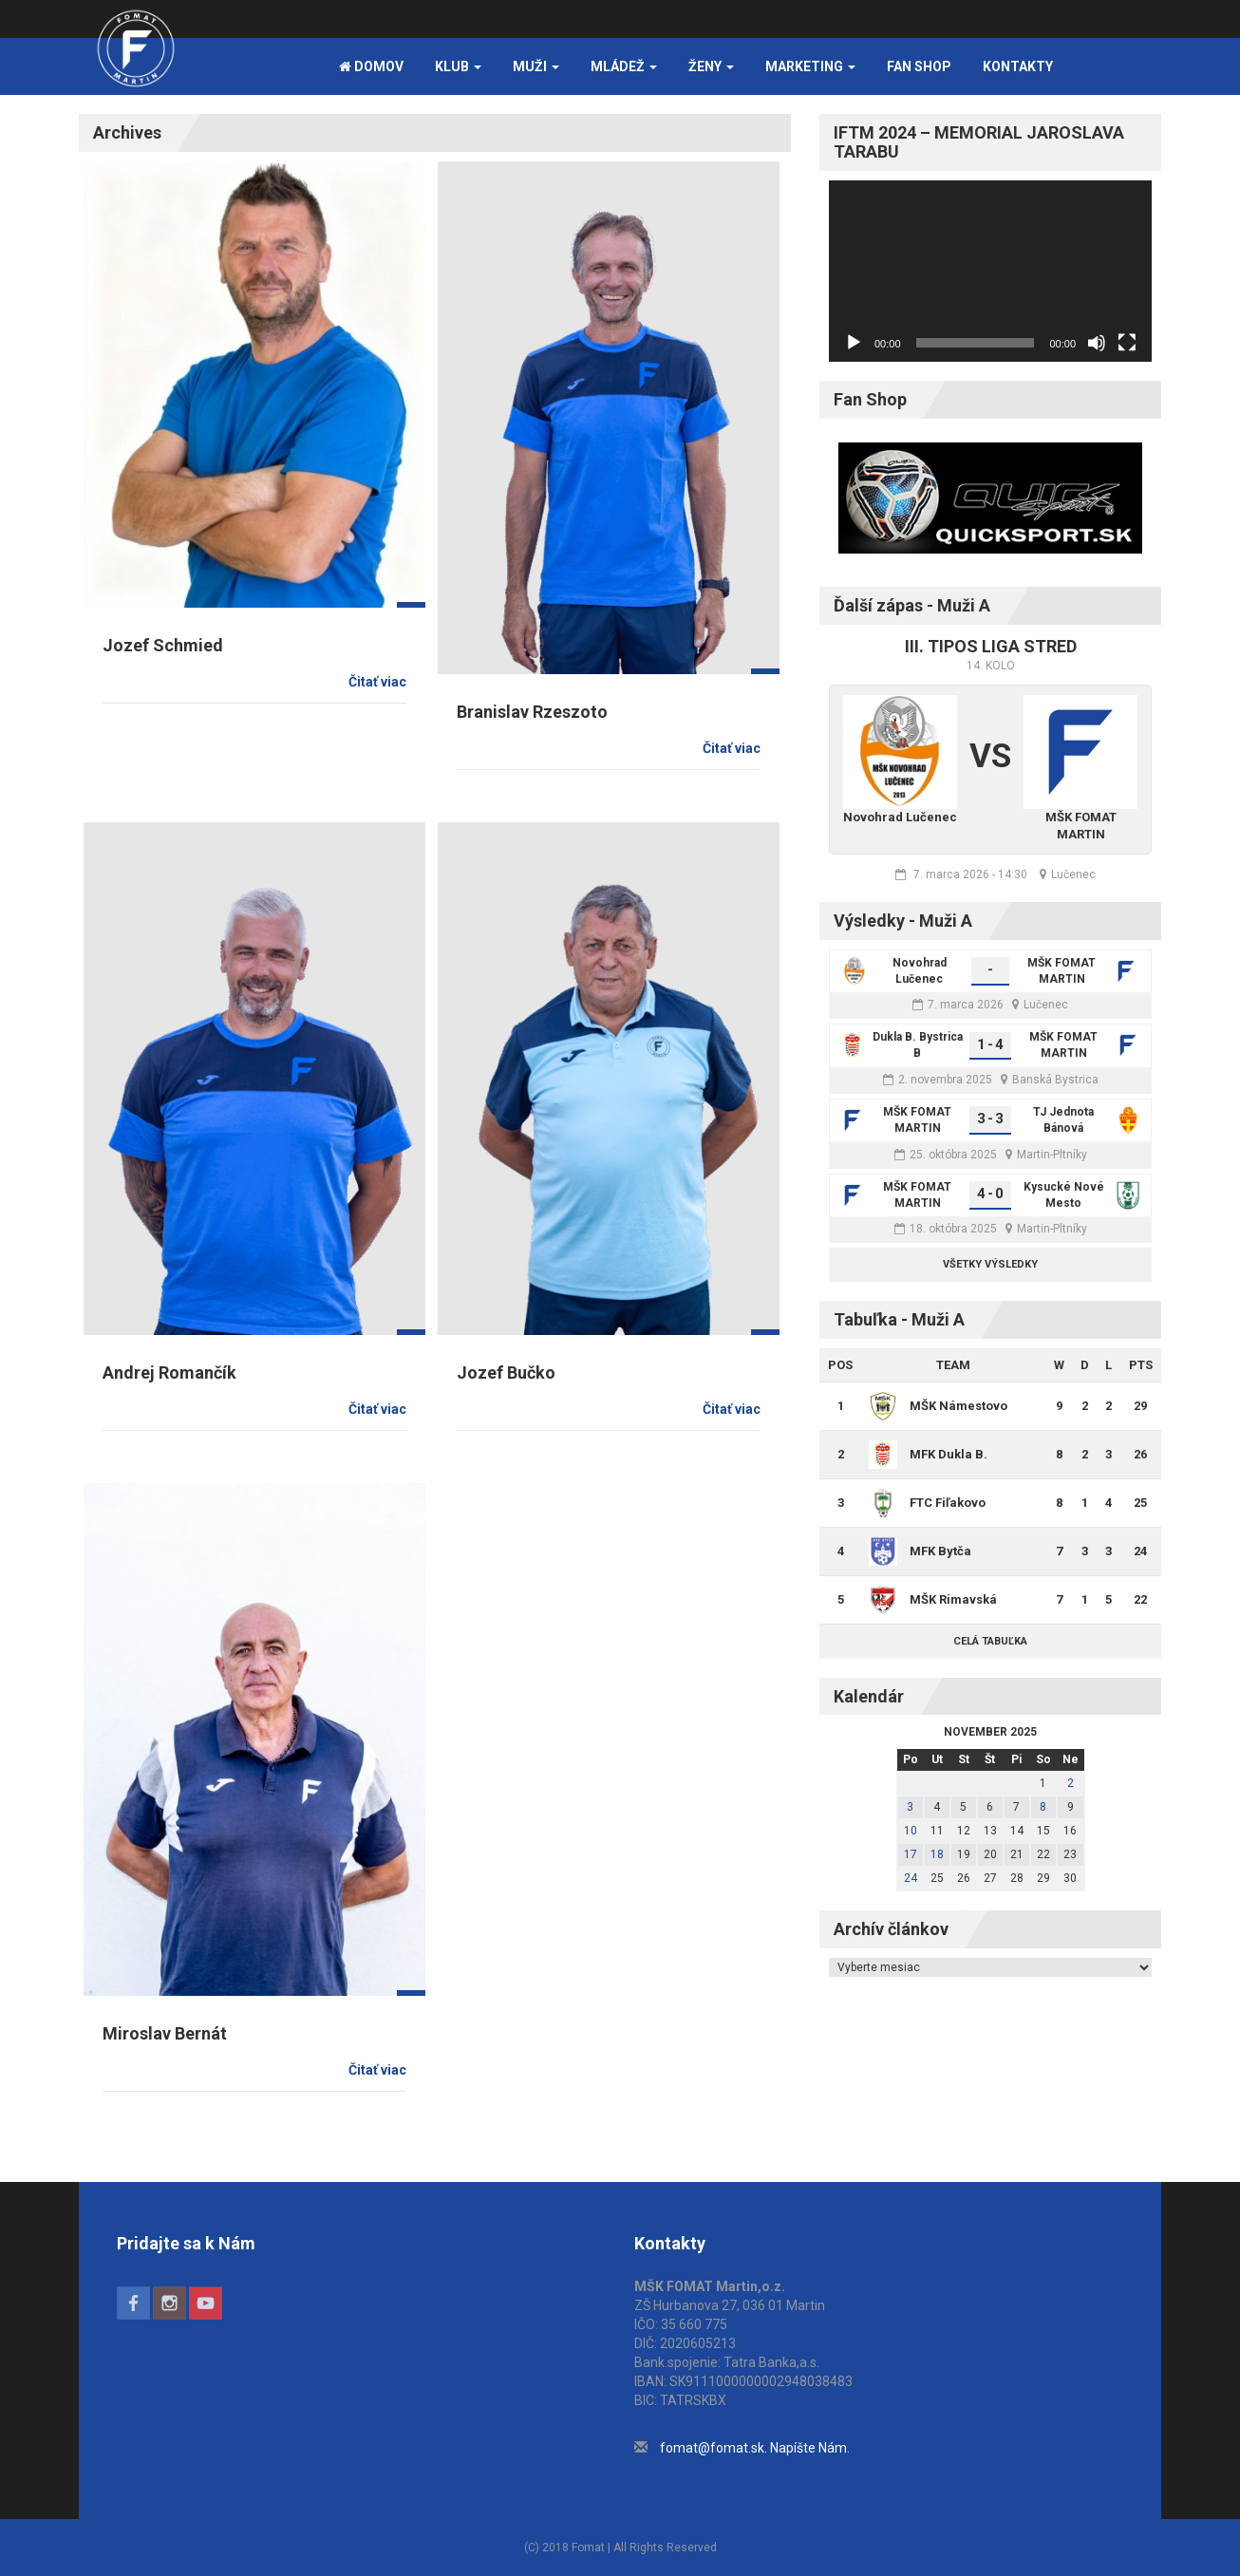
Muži (536, 66)
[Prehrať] (853, 342)
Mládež (624, 66)
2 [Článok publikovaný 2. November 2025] (1070, 1783)
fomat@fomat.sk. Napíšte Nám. (755, 2447)
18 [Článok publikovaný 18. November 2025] (937, 1854)
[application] (990, 271)
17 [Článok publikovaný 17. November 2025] (910, 1854)
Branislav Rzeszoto (532, 712)
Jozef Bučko (506, 1372)
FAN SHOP (919, 66)
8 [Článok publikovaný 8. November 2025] (1043, 1807)
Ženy (711, 66)
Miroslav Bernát (165, 2033)
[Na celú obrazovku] (1127, 342)
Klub (458, 66)
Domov (371, 66)
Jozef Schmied (163, 645)
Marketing (810, 66)
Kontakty (1018, 66)
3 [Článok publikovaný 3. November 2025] (910, 1807)
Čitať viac (377, 681)
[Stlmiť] (1096, 342)
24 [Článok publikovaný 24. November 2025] (910, 1878)
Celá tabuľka (990, 1641)
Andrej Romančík (169, 1372)
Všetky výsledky (990, 1264)
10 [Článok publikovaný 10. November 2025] (910, 1830)
